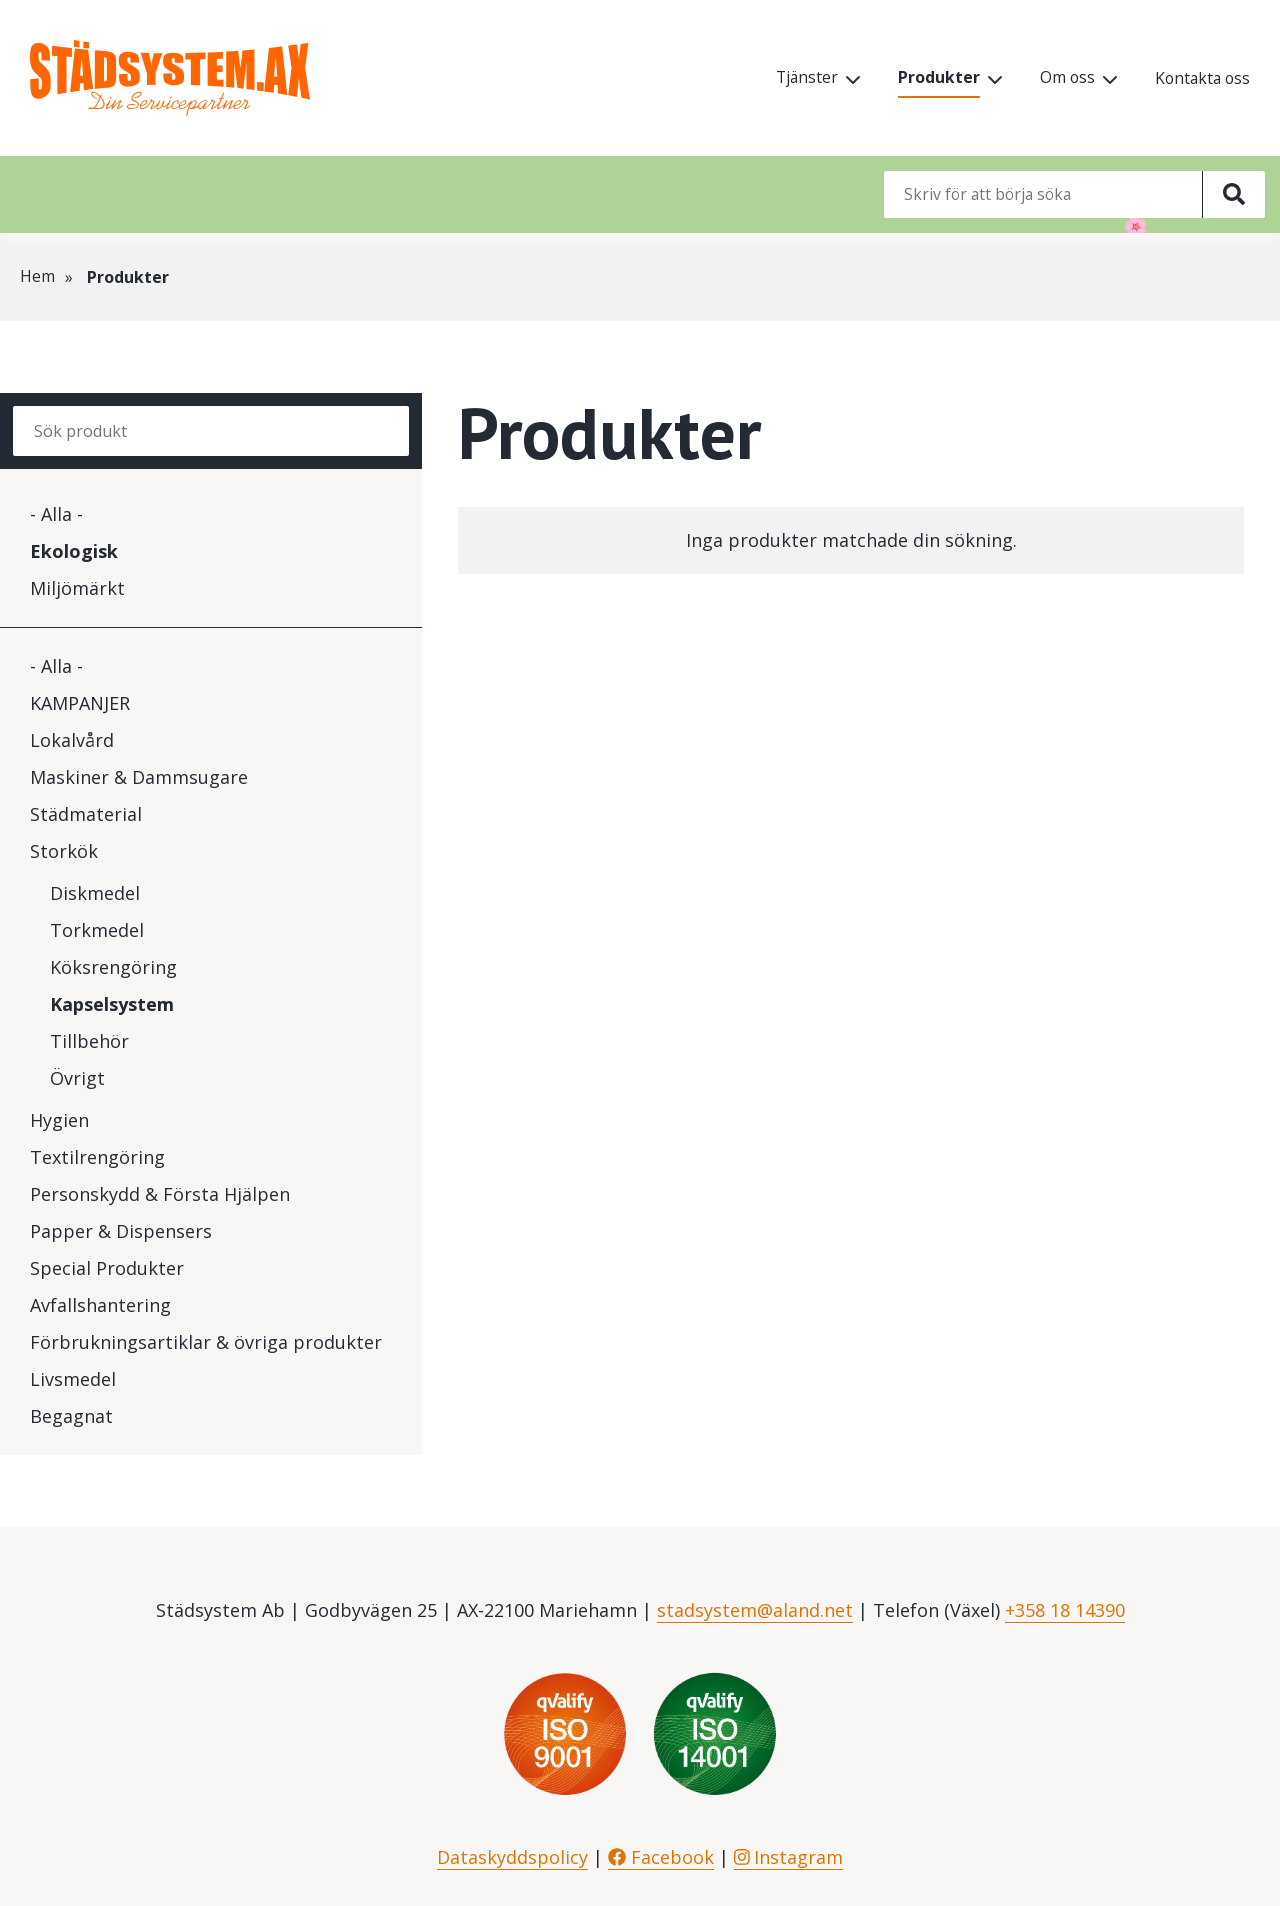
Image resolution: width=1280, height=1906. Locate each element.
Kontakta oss (1200, 79)
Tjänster (801, 78)
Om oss (1063, 78)
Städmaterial (86, 814)
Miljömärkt (77, 588)
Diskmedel (95, 893)
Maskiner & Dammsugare (139, 777)
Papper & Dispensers (121, 1231)
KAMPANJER (80, 703)
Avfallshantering (100, 1305)
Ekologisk (74, 551)
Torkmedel (97, 930)
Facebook (661, 1857)
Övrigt (77, 1078)
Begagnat (71, 1416)
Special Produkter (107, 1268)
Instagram (789, 1857)
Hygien (59, 1120)
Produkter (934, 78)
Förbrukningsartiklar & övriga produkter (206, 1342)
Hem (37, 277)
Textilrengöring (97, 1157)
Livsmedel (73, 1379)
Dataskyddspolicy (512, 1857)
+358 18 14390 (1065, 1610)
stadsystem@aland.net (755, 1610)
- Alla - (56, 514)
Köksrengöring (113, 967)
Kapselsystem (112, 1004)
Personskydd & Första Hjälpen (160, 1194)
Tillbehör (89, 1041)
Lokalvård (72, 740)
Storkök (64, 851)
